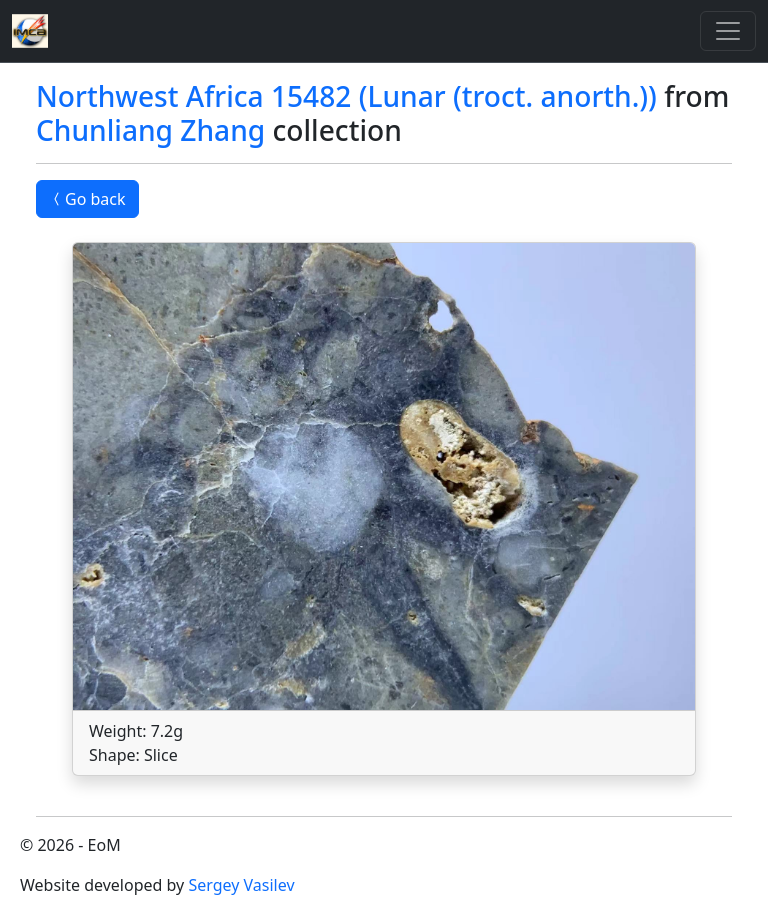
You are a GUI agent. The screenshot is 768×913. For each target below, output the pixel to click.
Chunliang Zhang (150, 130)
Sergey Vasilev (241, 885)
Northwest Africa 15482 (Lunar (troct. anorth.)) (346, 96)
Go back (87, 199)
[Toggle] (728, 31)
